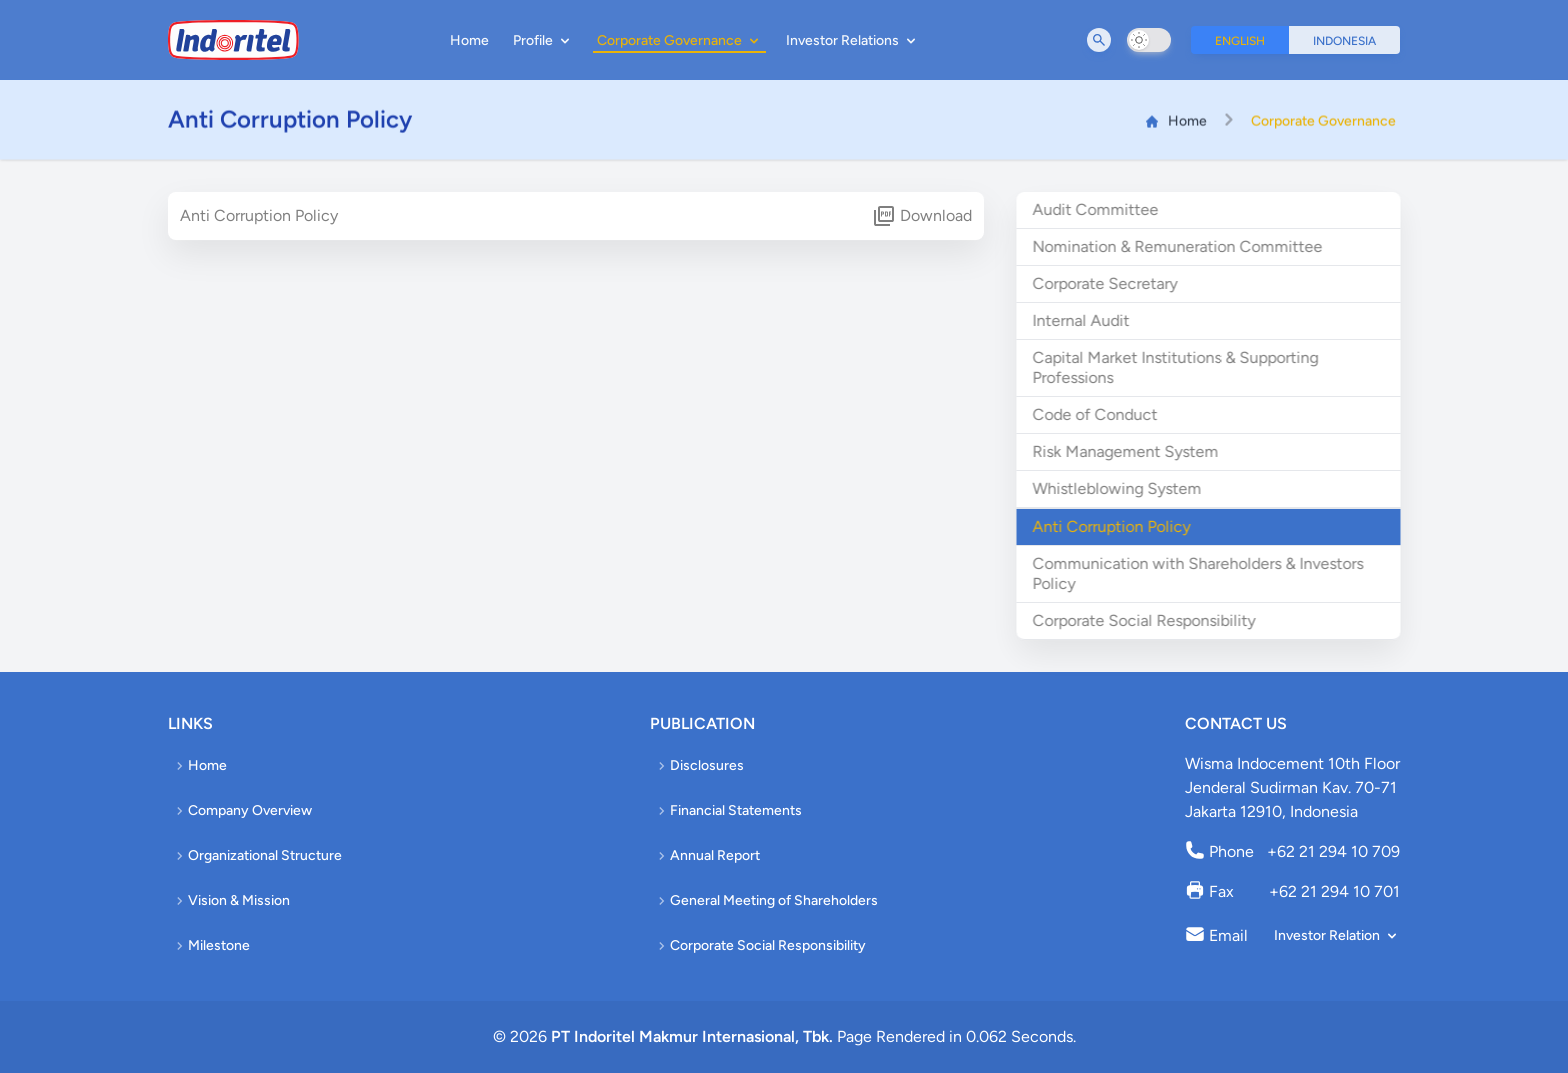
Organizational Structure (257, 855)
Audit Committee (1102, 209)
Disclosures (699, 765)
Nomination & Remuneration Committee (1184, 246)
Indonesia (1344, 41)
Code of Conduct (1101, 414)
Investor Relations (852, 40)
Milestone (211, 945)
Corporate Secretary (1111, 283)
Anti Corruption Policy (1118, 526)
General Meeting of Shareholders (766, 900)
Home (469, 40)
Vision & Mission (231, 900)
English (1240, 41)
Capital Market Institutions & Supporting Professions (1182, 367)
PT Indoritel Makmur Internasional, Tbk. (692, 1036)
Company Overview (242, 810)
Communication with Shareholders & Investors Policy (1204, 573)
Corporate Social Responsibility (1150, 620)
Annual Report (707, 855)
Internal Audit (1087, 320)
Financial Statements (728, 810)
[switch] (1149, 40)
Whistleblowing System (1123, 488)
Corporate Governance (679, 40)
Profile (543, 40)
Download (922, 216)
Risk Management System (1132, 451)
